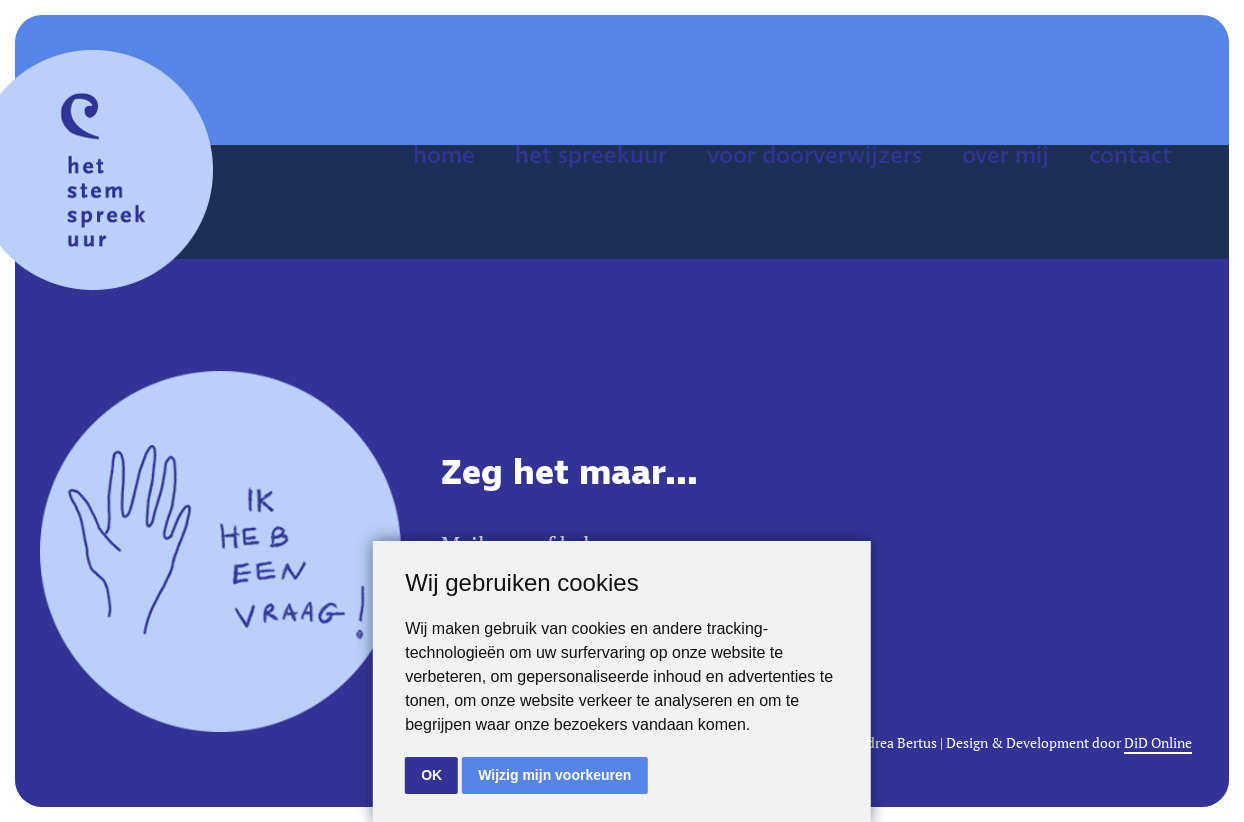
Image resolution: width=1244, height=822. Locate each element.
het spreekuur (591, 156)
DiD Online (1158, 743)
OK (431, 775)
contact (1130, 156)
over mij (1005, 156)
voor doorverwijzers (814, 156)
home (444, 156)
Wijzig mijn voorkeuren (554, 775)
